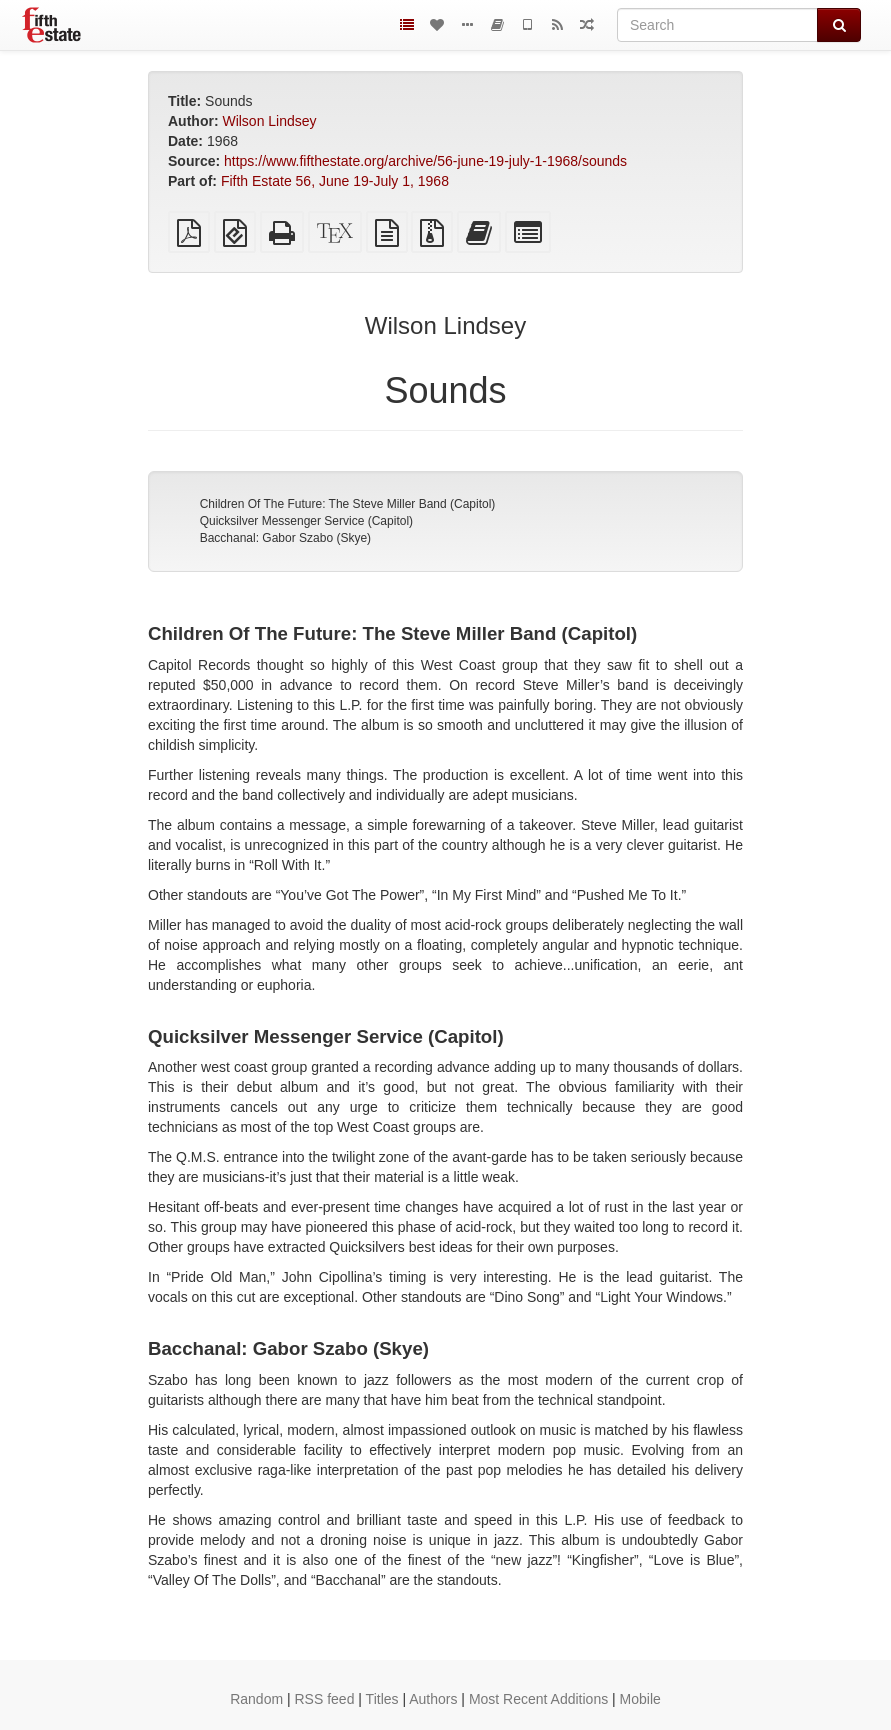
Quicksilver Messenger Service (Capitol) (306, 521)
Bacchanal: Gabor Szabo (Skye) (285, 538)
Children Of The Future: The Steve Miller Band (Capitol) (348, 504)
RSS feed (325, 1699)
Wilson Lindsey (269, 121)
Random (256, 1699)
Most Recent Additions (538, 1699)
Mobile (640, 1699)
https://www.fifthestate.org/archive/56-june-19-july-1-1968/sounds (425, 161)
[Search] (717, 25)
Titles (382, 1699)
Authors (433, 1699)
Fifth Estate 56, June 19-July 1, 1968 (335, 181)
